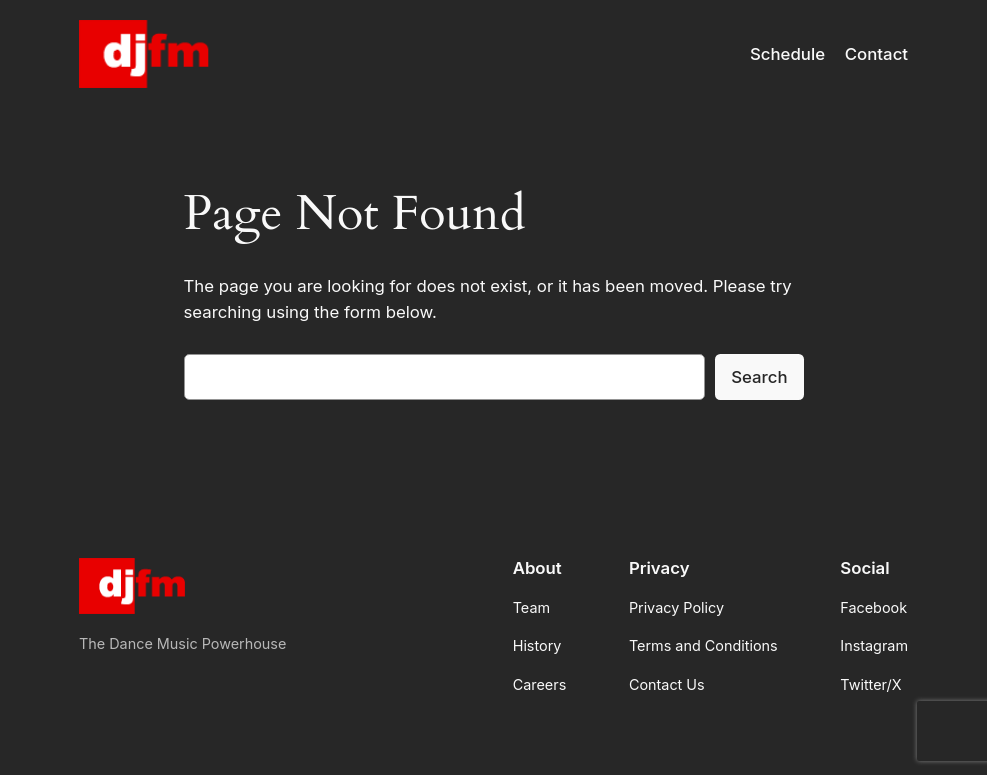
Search (759, 377)
